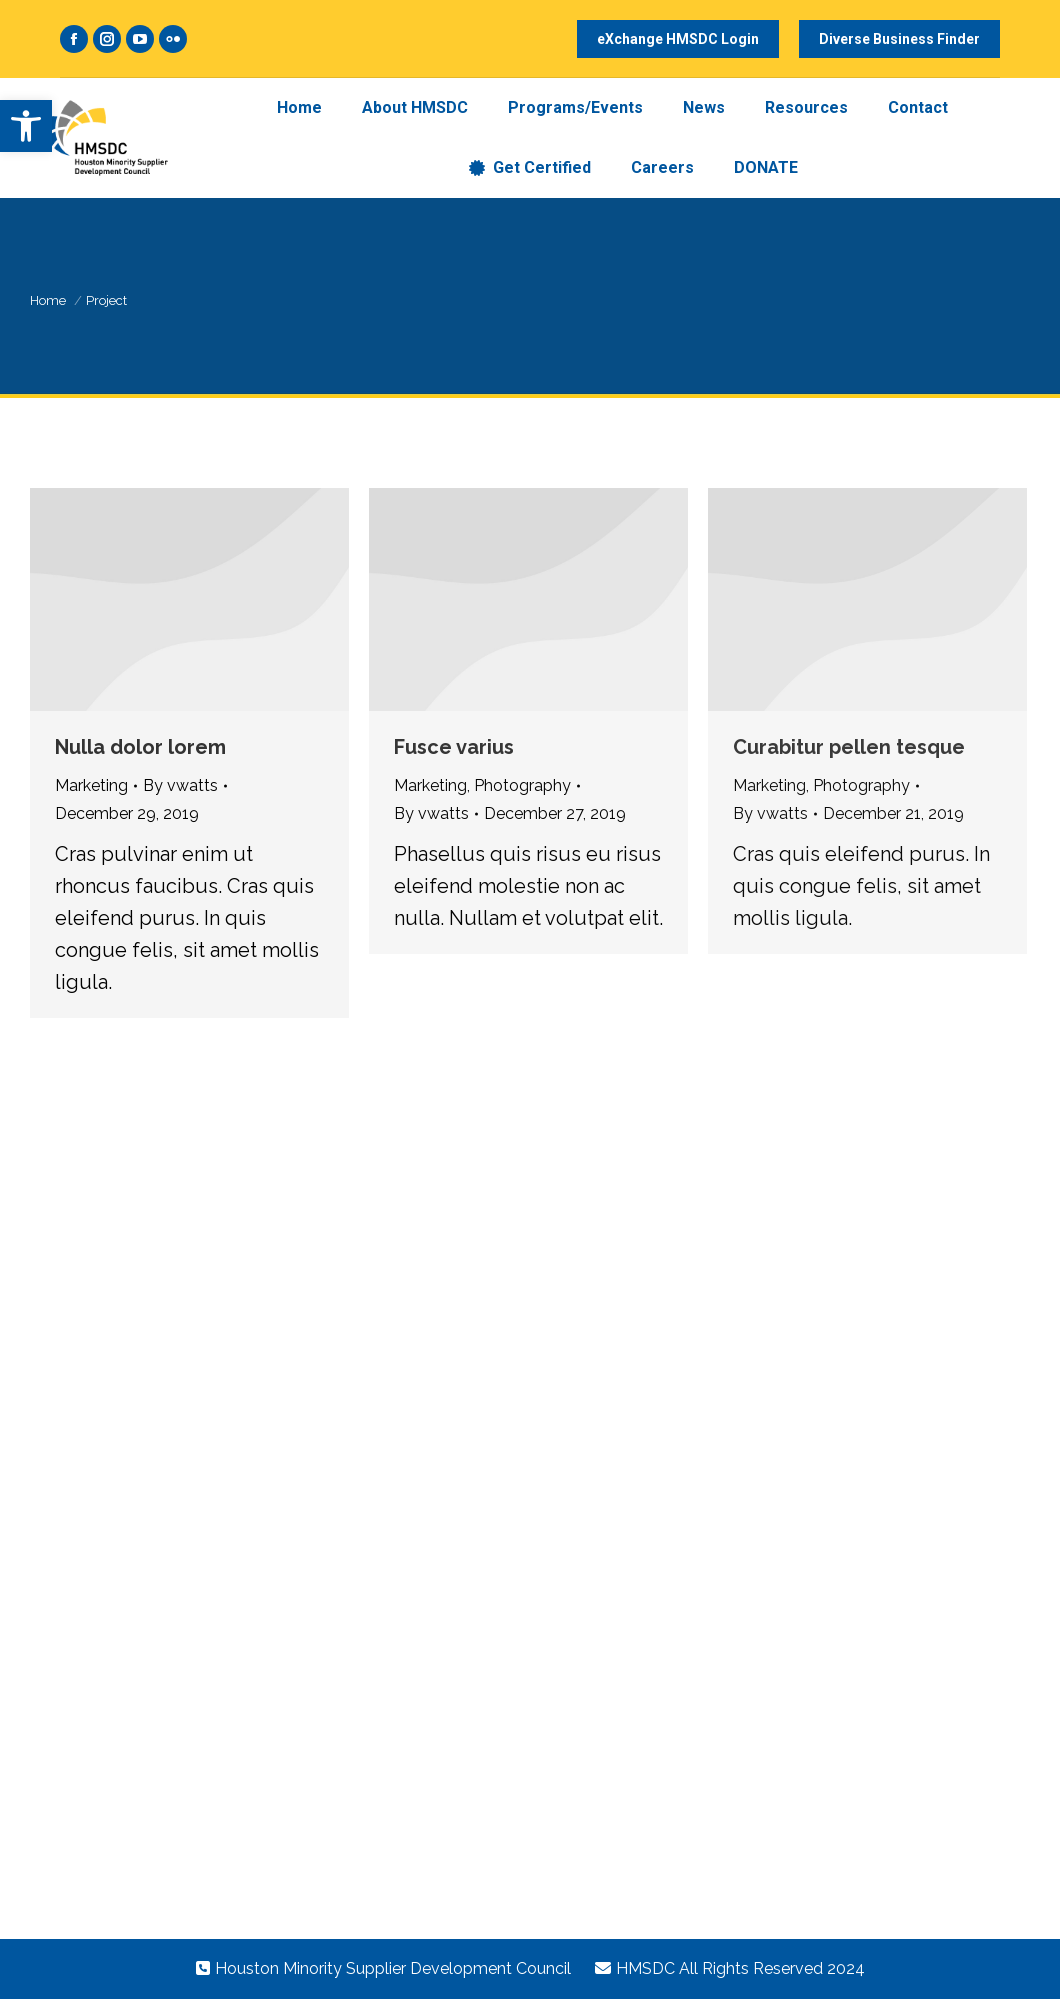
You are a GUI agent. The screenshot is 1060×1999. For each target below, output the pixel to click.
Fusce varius (454, 747)
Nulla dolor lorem (140, 747)
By (180, 785)
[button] (26, 126)
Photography (522, 785)
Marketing (91, 785)
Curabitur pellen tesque (849, 747)
